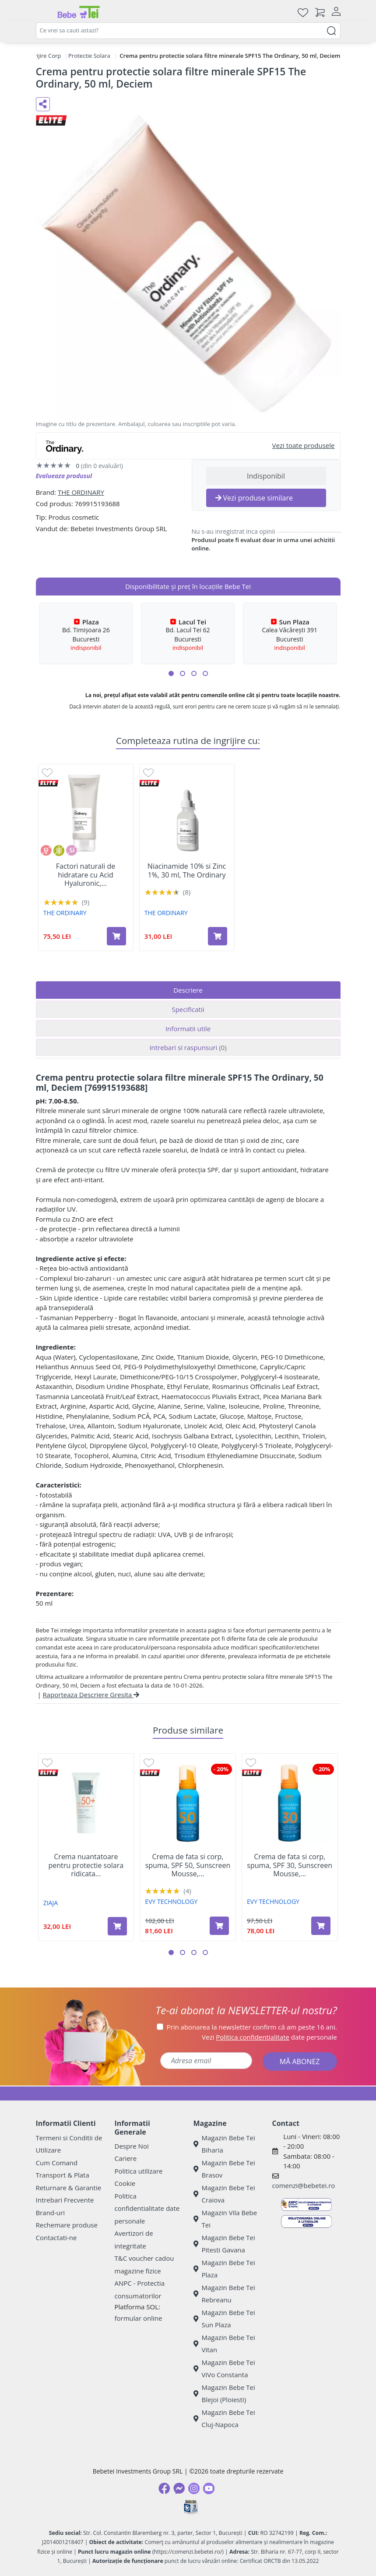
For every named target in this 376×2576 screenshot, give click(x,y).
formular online (138, 2318)
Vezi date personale (269, 2037)
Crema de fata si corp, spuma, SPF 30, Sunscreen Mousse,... (289, 1865)
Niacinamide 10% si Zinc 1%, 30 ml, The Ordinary (187, 870)
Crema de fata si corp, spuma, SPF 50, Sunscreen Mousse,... (188, 1865)
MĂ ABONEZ (300, 2061)
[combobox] (188, 30)
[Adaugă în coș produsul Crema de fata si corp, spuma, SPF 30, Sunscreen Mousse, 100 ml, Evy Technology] (320, 1926)
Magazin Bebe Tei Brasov (224, 2169)
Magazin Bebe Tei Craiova (224, 2194)
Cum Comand (57, 2162)
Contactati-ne (56, 2237)
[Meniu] (43, 12)
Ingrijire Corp (43, 56)
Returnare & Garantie (69, 2187)
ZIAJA (50, 1903)
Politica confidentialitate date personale (147, 2208)
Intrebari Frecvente (65, 2199)
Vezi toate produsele (303, 445)
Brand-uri (50, 2212)
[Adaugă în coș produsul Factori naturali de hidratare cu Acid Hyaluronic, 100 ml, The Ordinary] (116, 936)
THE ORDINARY (81, 492)
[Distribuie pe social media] (43, 104)
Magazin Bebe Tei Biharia (224, 2144)
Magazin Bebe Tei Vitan (224, 2343)
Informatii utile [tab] (188, 1028)
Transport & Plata (62, 2175)
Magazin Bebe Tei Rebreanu (224, 2294)
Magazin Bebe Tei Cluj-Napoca (224, 2418)
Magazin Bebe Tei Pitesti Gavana (224, 2244)
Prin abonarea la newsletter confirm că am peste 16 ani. (252, 2027)
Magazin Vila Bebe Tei (225, 2219)
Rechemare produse (67, 2224)
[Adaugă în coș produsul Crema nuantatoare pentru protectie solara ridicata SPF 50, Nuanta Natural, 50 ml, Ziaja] (117, 1926)
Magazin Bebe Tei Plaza (224, 2269)
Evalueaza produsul (64, 476)
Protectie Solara (89, 56)
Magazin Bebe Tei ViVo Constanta (224, 2368)
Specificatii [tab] (188, 1009)
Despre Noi (132, 2146)
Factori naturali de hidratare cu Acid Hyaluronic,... (86, 875)
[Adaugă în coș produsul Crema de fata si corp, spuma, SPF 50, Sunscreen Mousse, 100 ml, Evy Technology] (219, 1926)
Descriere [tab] (188, 990)
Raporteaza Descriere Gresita (91, 1694)
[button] (171, 673)
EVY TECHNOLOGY (171, 1901)
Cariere (126, 2158)
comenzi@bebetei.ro (303, 2185)
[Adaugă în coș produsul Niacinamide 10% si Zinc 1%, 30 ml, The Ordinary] (217, 936)
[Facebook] (164, 2488)
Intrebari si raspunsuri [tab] (187, 1047)
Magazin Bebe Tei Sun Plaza (224, 2318)
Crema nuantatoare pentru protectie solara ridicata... (86, 1865)
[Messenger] (179, 2488)
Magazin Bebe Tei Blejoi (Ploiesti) (224, 2393)
